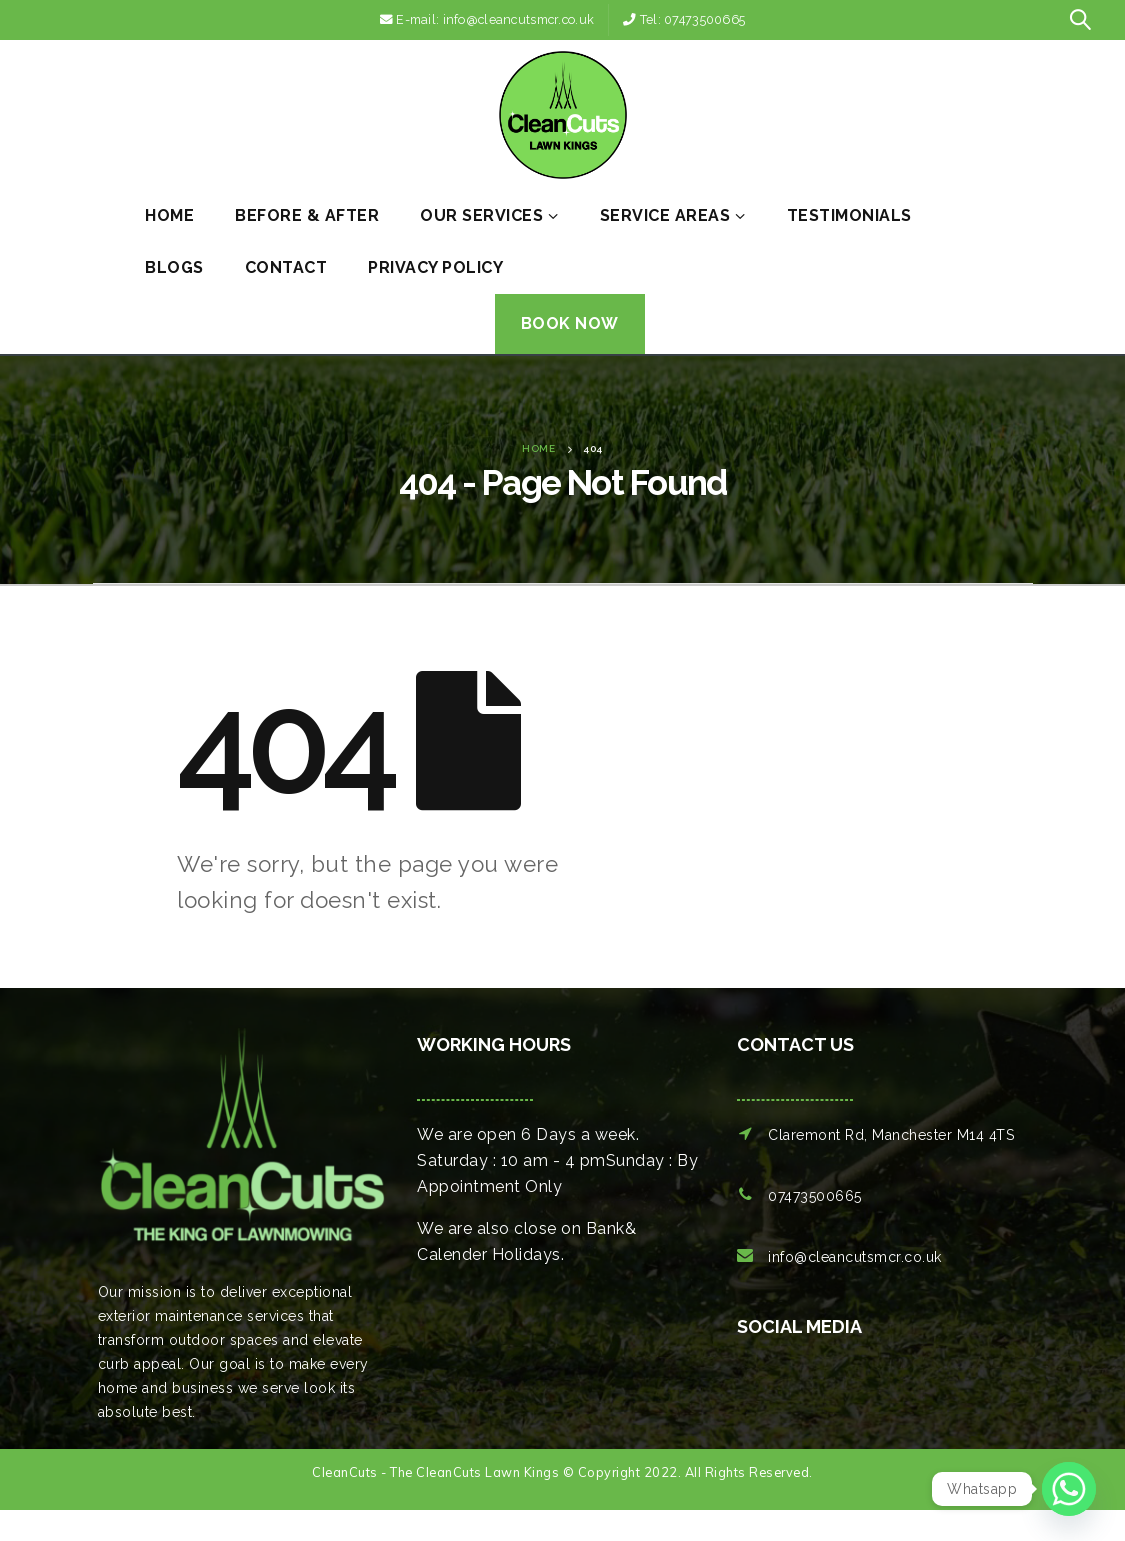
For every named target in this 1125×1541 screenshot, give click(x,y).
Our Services (481, 215)
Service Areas (665, 215)
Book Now (570, 323)
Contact (286, 267)
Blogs (174, 267)
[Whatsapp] (1069, 1489)
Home (169, 215)
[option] (758, 1397)
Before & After (307, 215)
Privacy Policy (435, 267)
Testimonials (849, 215)
